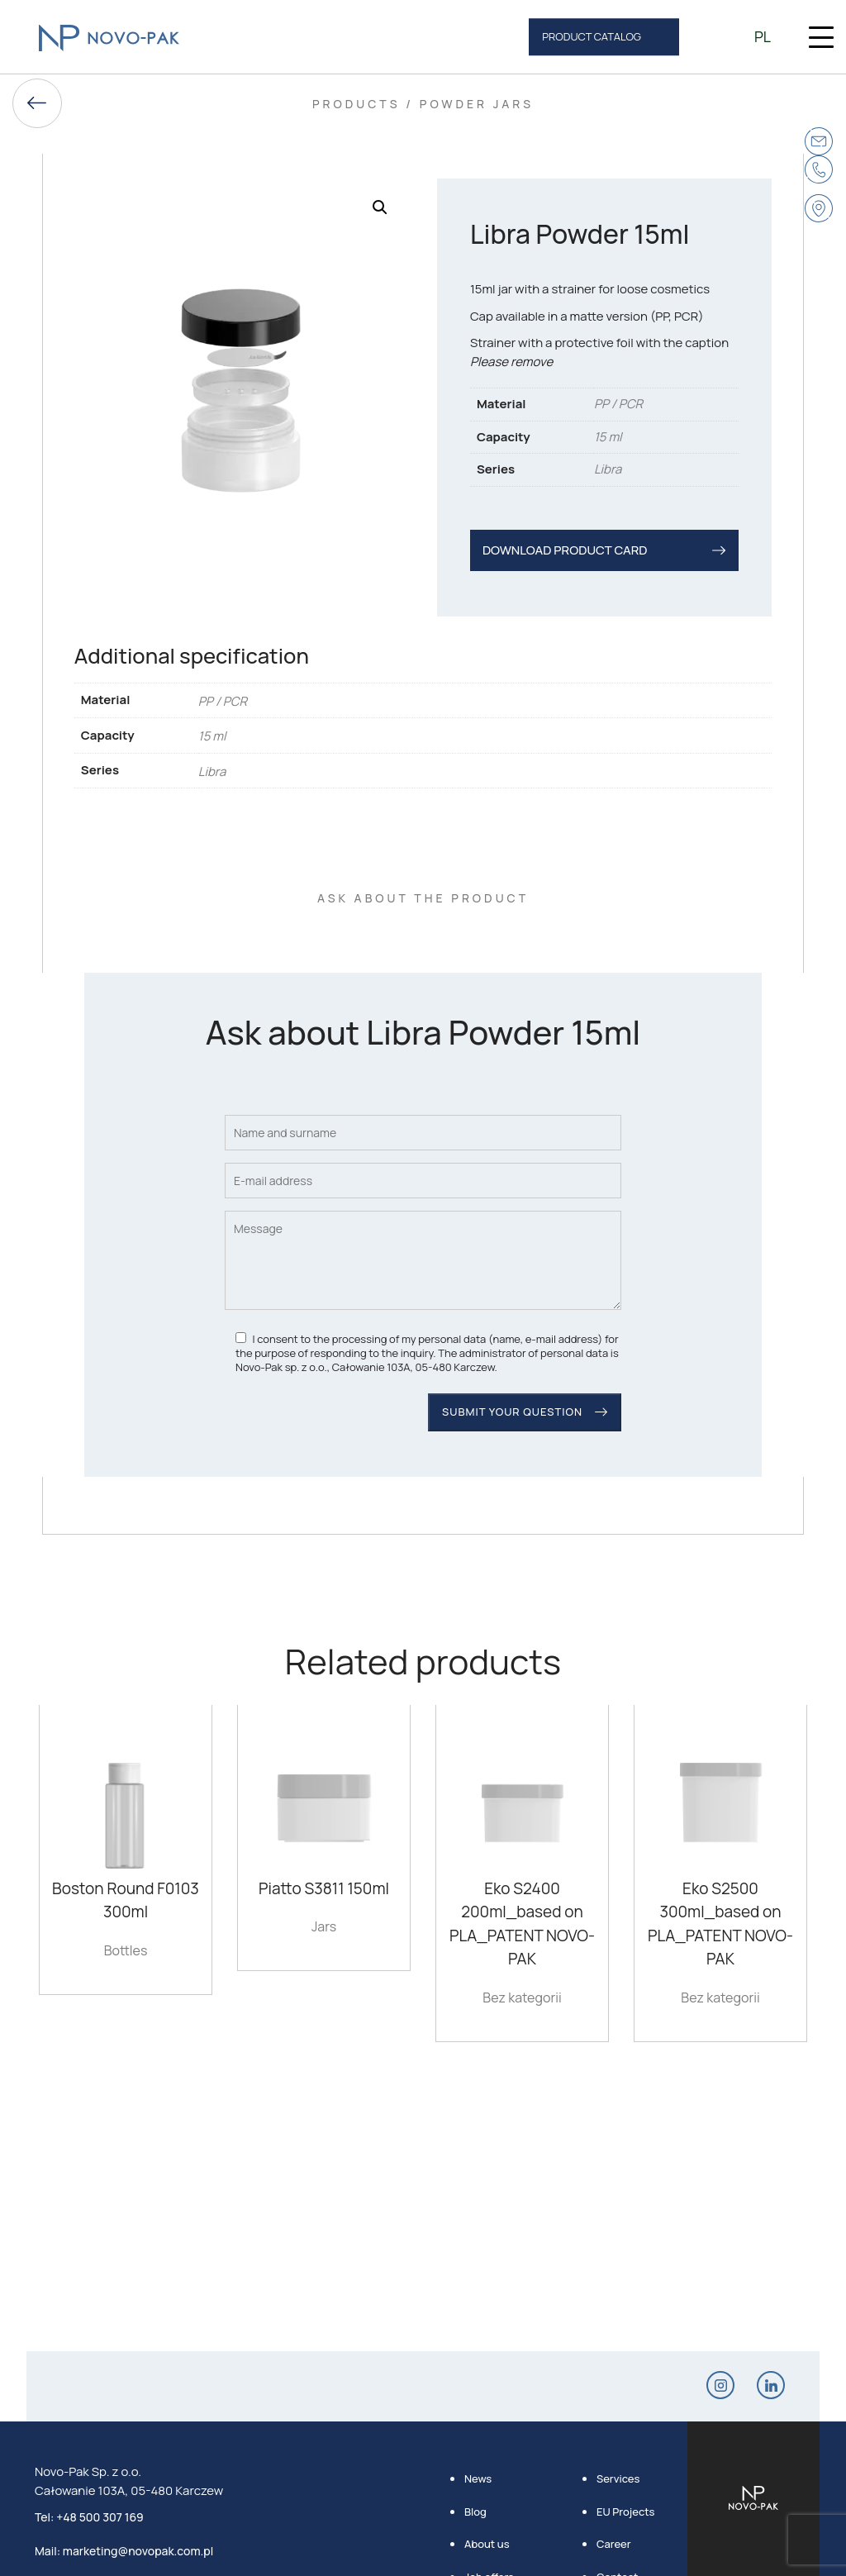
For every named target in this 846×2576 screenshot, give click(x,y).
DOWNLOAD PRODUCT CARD (565, 550)
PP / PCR (618, 403)
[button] (380, 207)
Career (613, 2543)
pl (762, 36)
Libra (607, 469)
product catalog (591, 36)
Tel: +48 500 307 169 (89, 2517)
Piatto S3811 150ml (324, 1888)
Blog (475, 2511)
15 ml (608, 436)
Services (617, 2478)
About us (487, 2543)
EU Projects (625, 2511)
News (478, 2478)
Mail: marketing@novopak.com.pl (124, 2551)
